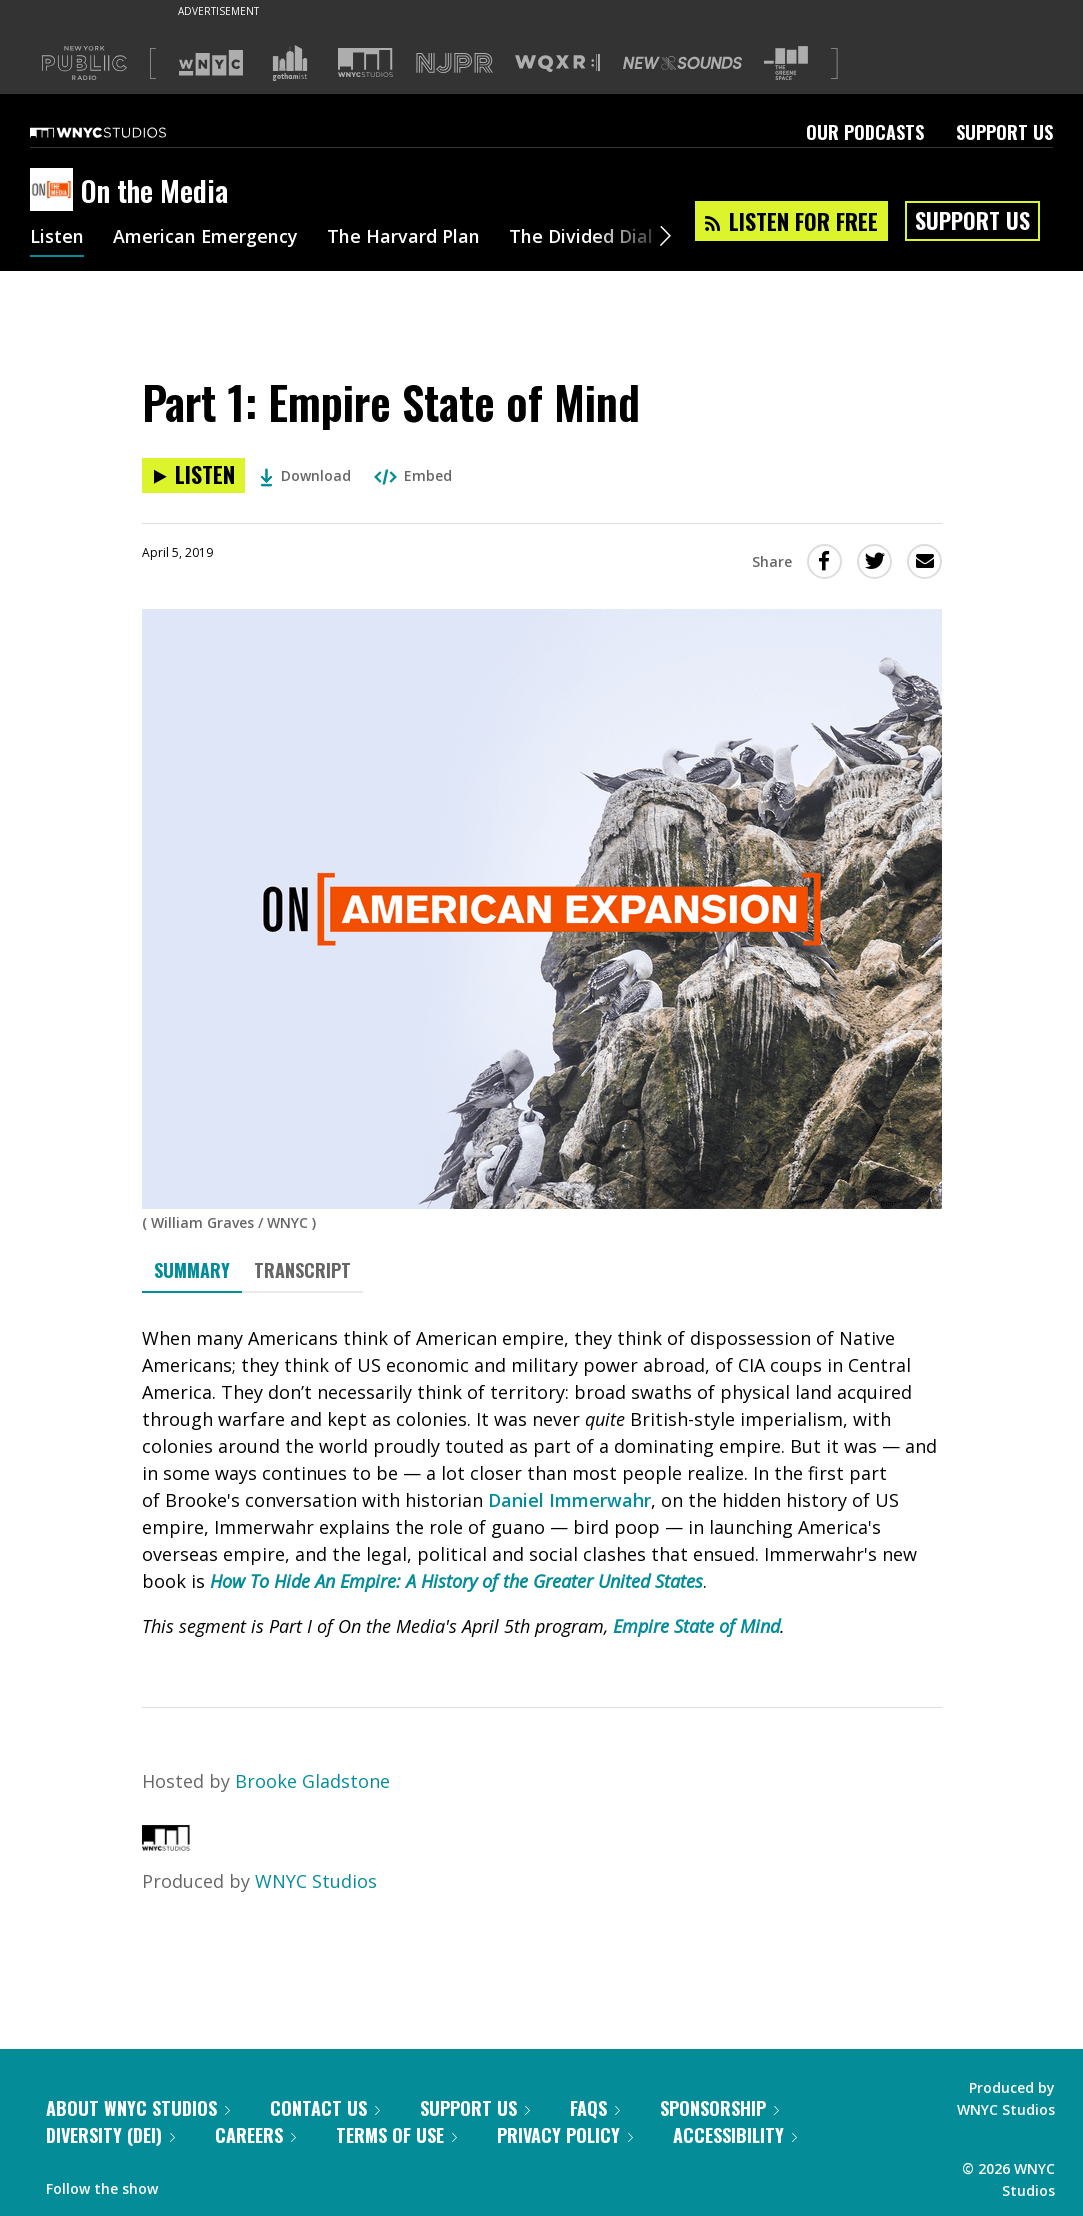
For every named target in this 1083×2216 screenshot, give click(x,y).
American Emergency (206, 238)
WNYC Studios (316, 1881)
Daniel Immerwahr (569, 1500)
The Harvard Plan (404, 238)
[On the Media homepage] (55, 191)
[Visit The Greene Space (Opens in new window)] (786, 63)
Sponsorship (719, 2108)
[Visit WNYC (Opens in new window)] (211, 63)
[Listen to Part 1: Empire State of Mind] (193, 475)
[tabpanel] (542, 1482)
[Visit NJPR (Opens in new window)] (454, 63)
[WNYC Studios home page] (123, 132)
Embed (413, 475)
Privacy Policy (565, 2135)
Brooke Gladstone (312, 1781)
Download (305, 475)
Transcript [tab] (302, 1270)
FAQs (595, 2108)
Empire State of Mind (696, 1626)
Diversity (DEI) (110, 2135)
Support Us (1004, 132)
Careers (255, 2135)
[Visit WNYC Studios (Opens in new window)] (365, 62)
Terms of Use (396, 2135)
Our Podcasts (865, 132)
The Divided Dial (582, 238)
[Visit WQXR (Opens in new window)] (557, 63)
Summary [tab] (192, 1270)
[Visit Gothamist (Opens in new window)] (290, 63)
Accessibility (735, 2135)
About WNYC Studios (138, 2108)
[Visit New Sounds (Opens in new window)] (682, 63)
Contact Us (325, 2108)
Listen (57, 238)
